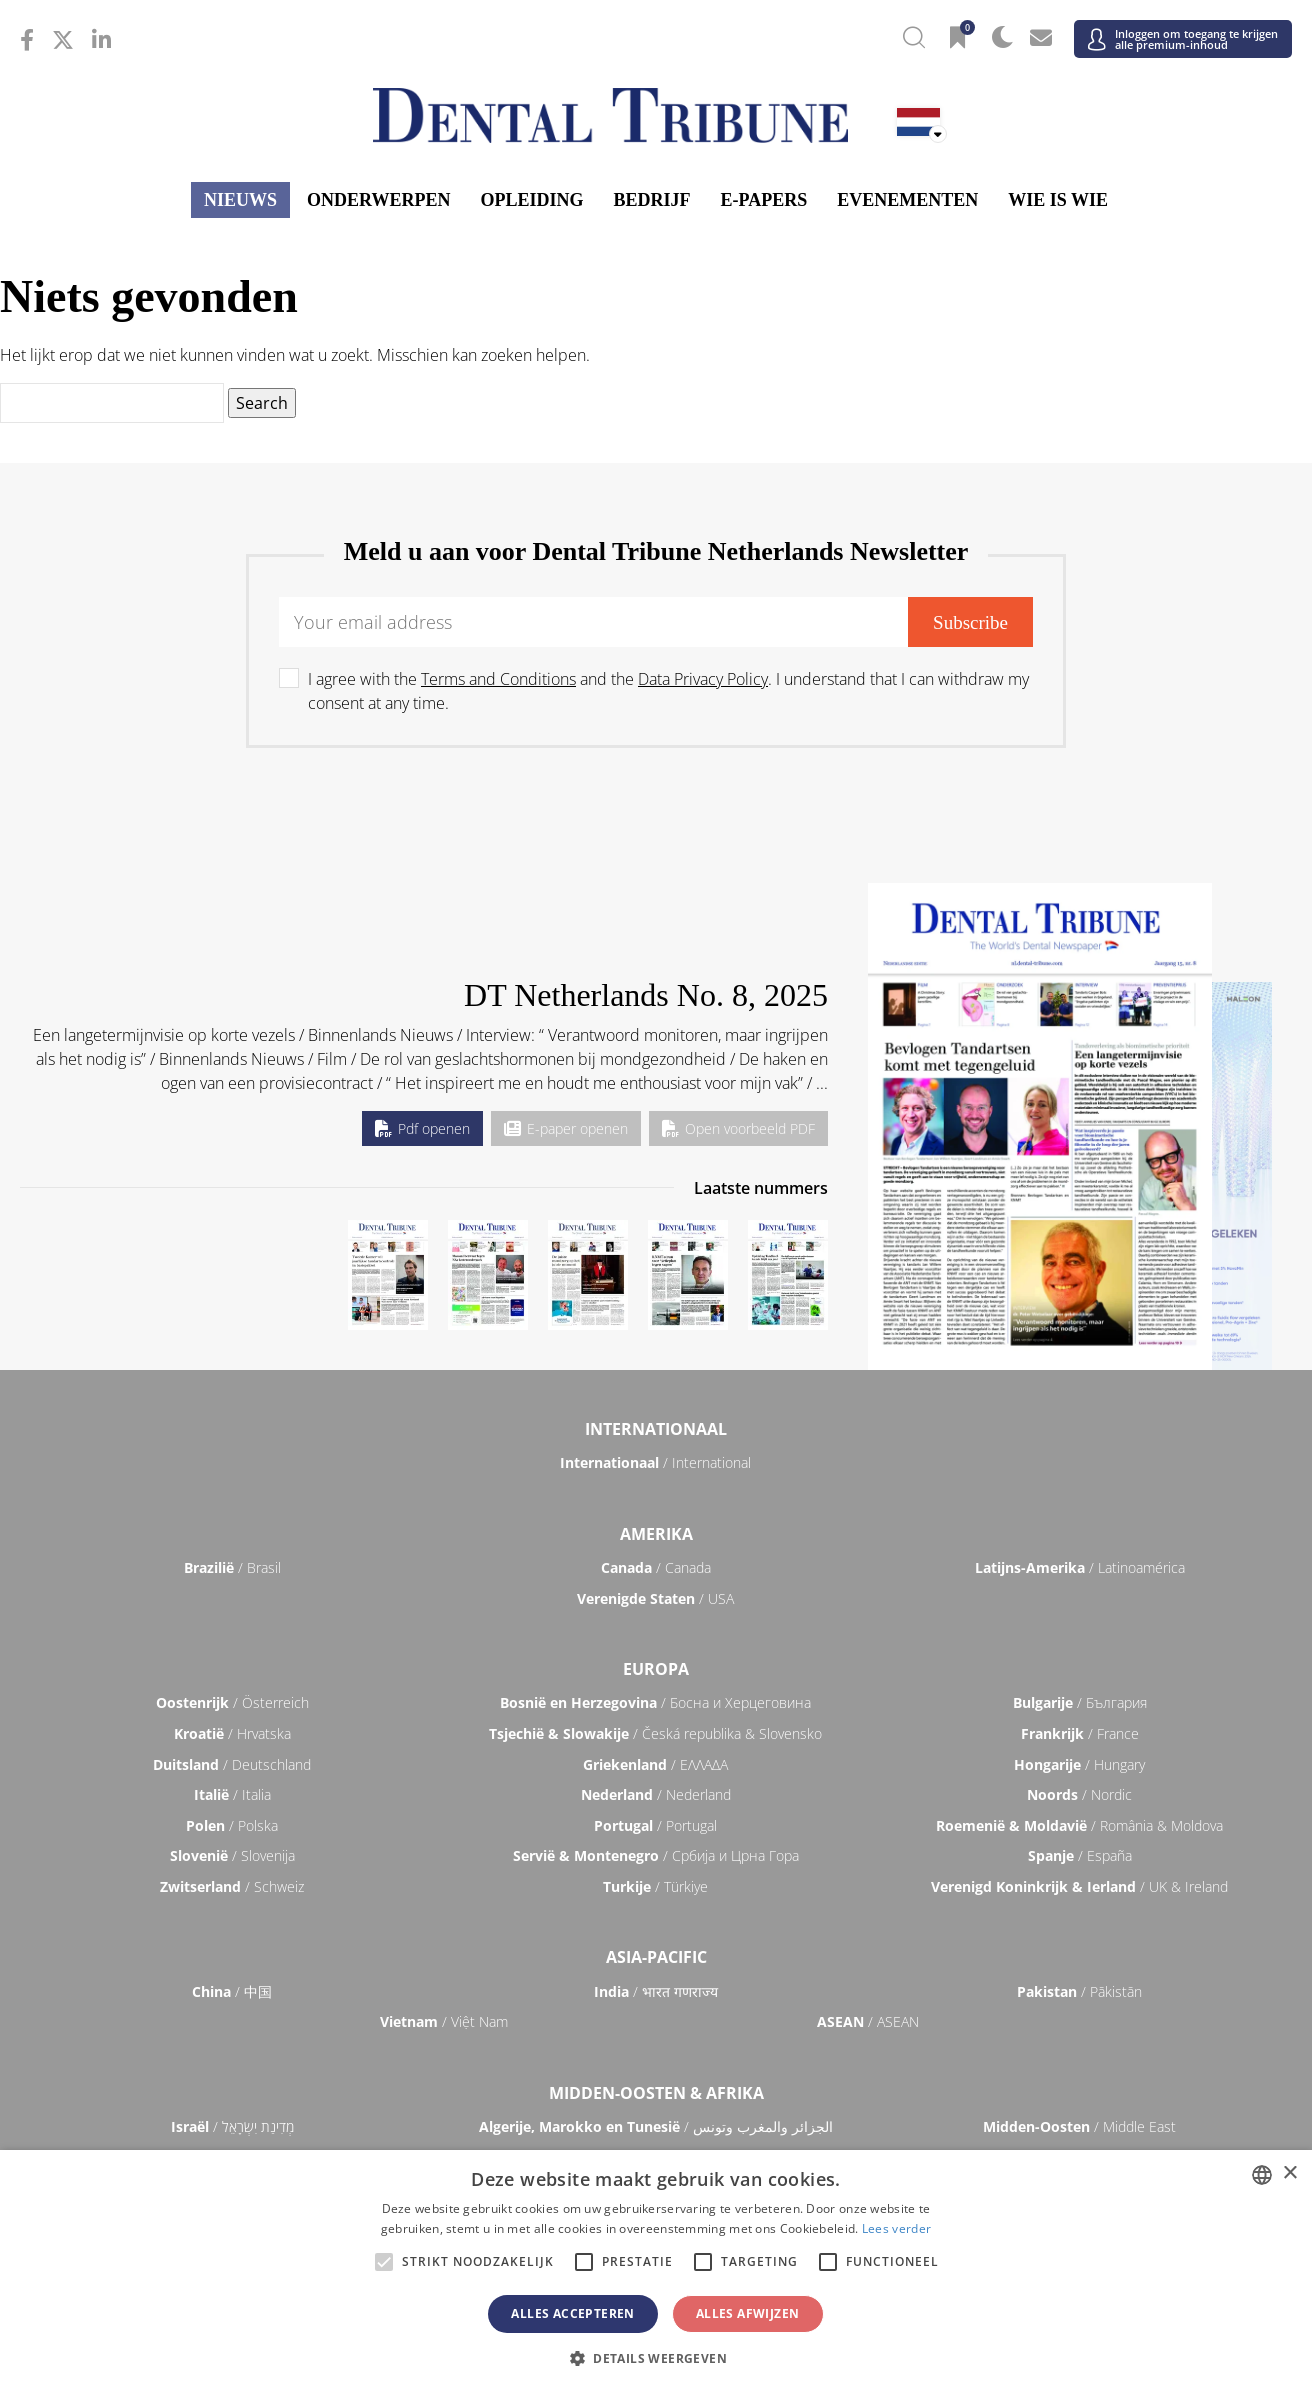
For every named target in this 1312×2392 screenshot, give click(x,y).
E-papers (764, 200)
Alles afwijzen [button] (748, 2313)
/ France (1080, 1733)
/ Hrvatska (232, 1733)
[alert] (656, 2271)
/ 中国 (232, 1991)
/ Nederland (656, 1794)
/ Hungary (1079, 1764)
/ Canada (656, 1567)
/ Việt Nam (444, 2021)
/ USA (655, 1598)
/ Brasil (232, 1567)
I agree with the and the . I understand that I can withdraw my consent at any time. (668, 691)
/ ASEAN (868, 2021)
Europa (656, 1669)
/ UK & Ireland (1079, 1886)
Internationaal (656, 1429)
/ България (1080, 1702)
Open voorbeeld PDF (738, 1128)
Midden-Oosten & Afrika (656, 2093)
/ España (1080, 1855)
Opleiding (531, 200)
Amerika (656, 1534)
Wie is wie (1058, 200)
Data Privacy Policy (703, 679)
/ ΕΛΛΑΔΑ (655, 1764)
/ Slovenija (232, 1855)
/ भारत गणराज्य (656, 1991)
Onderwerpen (378, 200)
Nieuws (240, 200)
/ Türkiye (655, 1886)
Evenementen (907, 200)
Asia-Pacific (656, 1957)
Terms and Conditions (498, 679)
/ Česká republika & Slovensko (655, 1733)
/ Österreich (232, 1702)
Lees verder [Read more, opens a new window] (896, 2228)
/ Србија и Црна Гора (656, 1855)
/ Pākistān (1079, 1991)
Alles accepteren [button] (572, 2313)
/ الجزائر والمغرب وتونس (656, 2126)
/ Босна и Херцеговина (655, 1702)
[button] (656, 2358)
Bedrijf (652, 200)
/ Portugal (655, 1825)
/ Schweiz (232, 1886)
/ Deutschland (232, 1764)
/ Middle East (1079, 2126)
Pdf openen (422, 1128)
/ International (655, 1462)
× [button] (1289, 2173)
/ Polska (232, 1825)
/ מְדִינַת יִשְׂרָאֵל (232, 2126)
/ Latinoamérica (1080, 1567)
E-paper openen (566, 1128)
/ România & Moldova (1079, 1825)
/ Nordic (1079, 1794)
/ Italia (232, 1794)
